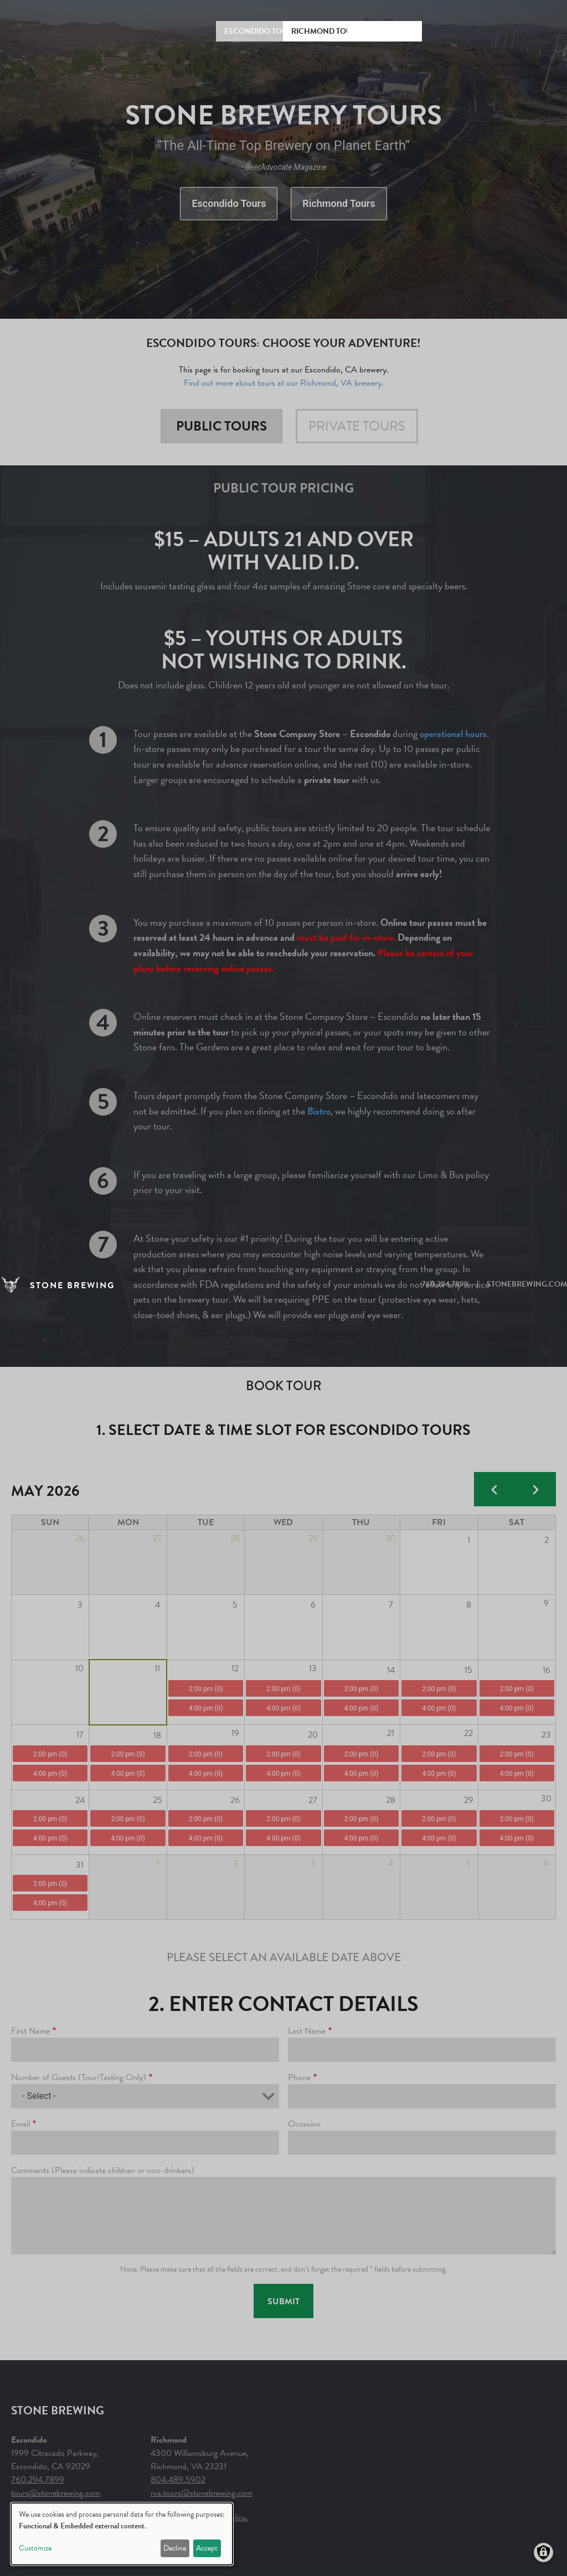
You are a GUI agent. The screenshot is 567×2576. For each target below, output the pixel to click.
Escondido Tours (260, 31)
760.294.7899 (445, 1284)
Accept (207, 2548)
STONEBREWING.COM (527, 1284)
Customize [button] (35, 2548)
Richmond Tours (326, 31)
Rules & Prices (384, 31)
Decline (174, 2548)
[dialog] (122, 2534)
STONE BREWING (72, 1285)
